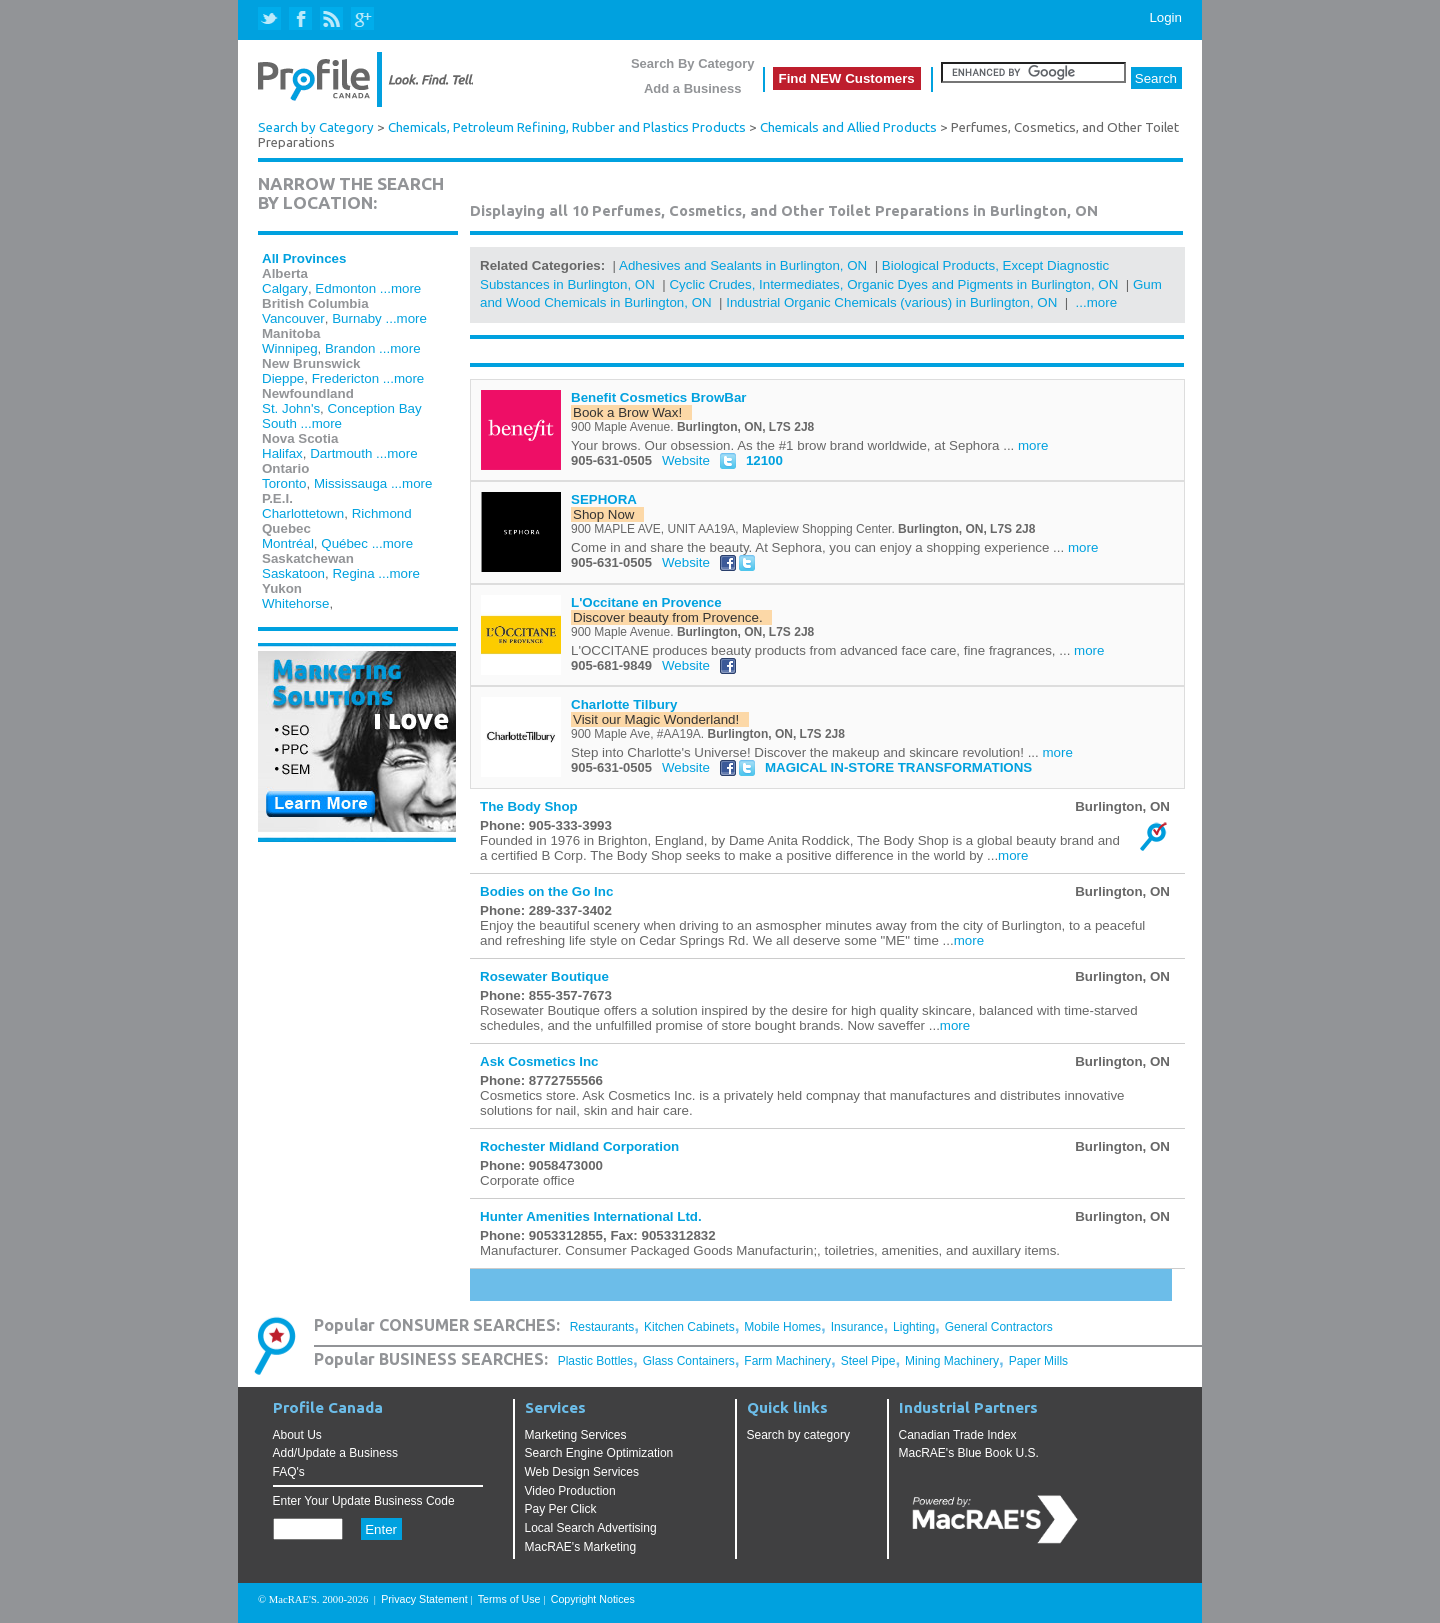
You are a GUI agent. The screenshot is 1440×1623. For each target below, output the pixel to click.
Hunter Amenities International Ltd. (591, 1216)
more (1033, 445)
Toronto (284, 483)
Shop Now (607, 514)
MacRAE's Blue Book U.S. (969, 1453)
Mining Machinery (952, 1361)
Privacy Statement (424, 1599)
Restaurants (602, 1327)
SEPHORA (604, 499)
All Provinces (304, 258)
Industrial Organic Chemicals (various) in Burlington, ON (891, 302)
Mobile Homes (782, 1327)
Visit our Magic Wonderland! (660, 719)
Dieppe (283, 378)
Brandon (350, 348)
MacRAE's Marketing (581, 1547)
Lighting (914, 1327)
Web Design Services (582, 1472)
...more (400, 288)
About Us (297, 1435)
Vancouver (293, 318)
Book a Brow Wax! (631, 412)
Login (1165, 17)
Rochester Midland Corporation (579, 1146)
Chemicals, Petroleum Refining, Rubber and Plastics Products (567, 127)
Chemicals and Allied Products (848, 127)
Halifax (282, 453)
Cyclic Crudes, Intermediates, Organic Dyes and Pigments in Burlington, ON (893, 284)
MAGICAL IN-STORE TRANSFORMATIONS (898, 767)
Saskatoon (293, 573)
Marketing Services (576, 1435)
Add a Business (693, 88)
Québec (344, 543)
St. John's (291, 408)
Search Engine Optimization (599, 1453)
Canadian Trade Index (958, 1435)
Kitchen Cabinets (689, 1327)
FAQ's (289, 1472)
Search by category (798, 1435)
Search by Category (316, 127)
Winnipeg (290, 348)
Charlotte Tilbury (624, 704)
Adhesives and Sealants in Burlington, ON (743, 265)
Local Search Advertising (591, 1528)
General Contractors (999, 1327)
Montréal (288, 543)
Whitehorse (295, 603)
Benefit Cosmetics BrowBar (659, 397)
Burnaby (357, 318)
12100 (764, 460)
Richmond (382, 513)
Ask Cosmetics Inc (539, 1061)
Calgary (285, 288)
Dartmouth (341, 453)
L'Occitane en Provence (646, 602)
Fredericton (345, 378)
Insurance (857, 1327)
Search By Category (693, 63)
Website (686, 460)
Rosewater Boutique (544, 976)
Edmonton (345, 288)
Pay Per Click (561, 1509)
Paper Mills (1038, 1361)
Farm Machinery (787, 1361)
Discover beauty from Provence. (671, 617)
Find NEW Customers (847, 78)
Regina (353, 573)
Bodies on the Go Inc (546, 891)
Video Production (570, 1491)
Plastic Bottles (595, 1361)
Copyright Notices (593, 1599)
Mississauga (350, 483)
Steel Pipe (868, 1361)
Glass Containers (689, 1361)
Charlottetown (303, 513)
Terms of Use (509, 1599)
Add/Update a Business (335, 1453)
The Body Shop (529, 806)
